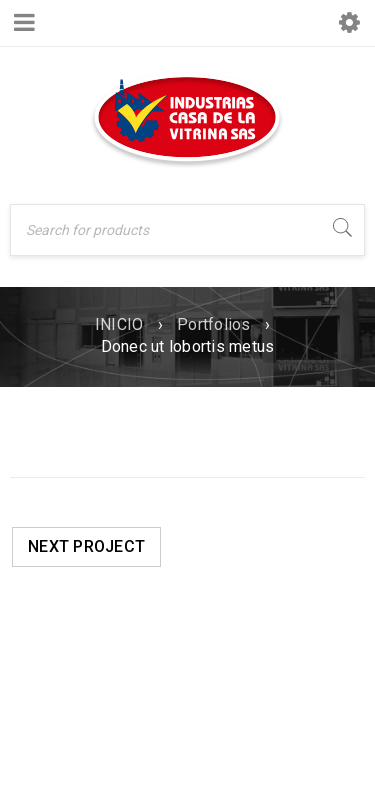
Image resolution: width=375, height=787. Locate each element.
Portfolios (214, 324)
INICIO (119, 324)
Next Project (86, 546)
